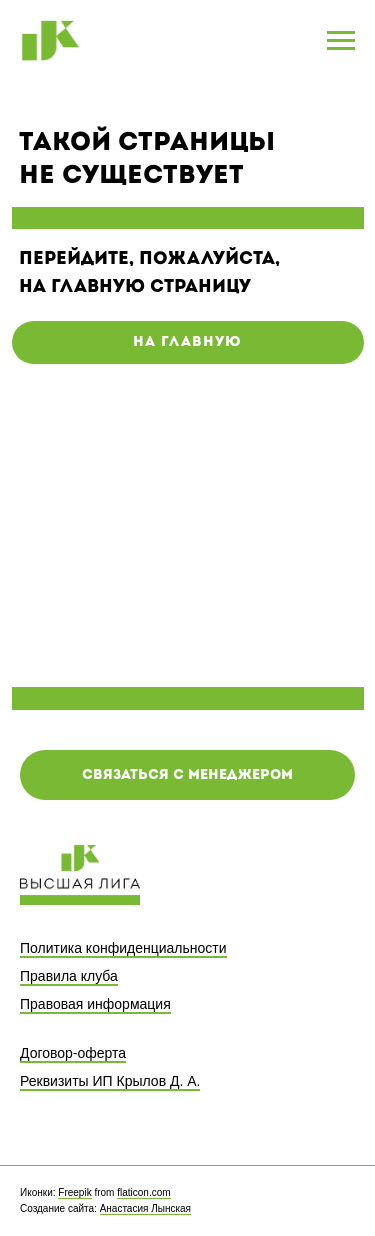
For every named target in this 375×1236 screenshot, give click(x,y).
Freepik (74, 1192)
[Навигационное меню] (341, 41)
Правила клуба (69, 976)
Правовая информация (95, 1004)
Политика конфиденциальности (123, 948)
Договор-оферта (73, 1053)
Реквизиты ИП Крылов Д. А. (110, 1081)
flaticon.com (143, 1192)
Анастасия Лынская (145, 1208)
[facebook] (302, 1201)
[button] (187, 775)
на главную (187, 342)
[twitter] (340, 1201)
